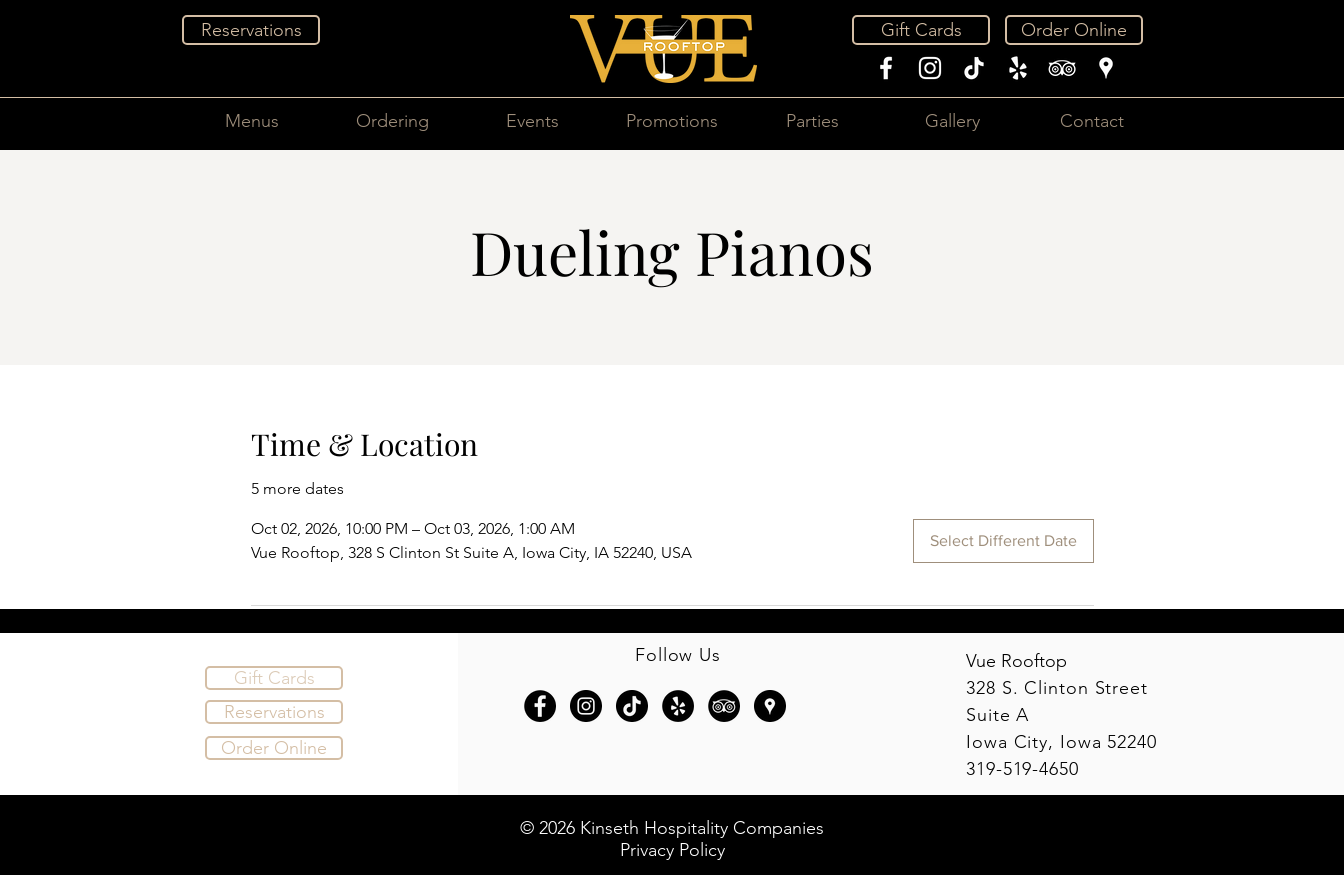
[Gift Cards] (921, 30)
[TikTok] (974, 68)
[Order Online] (1074, 30)
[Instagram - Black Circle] (586, 706)
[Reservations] (251, 30)
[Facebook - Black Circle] (540, 706)
